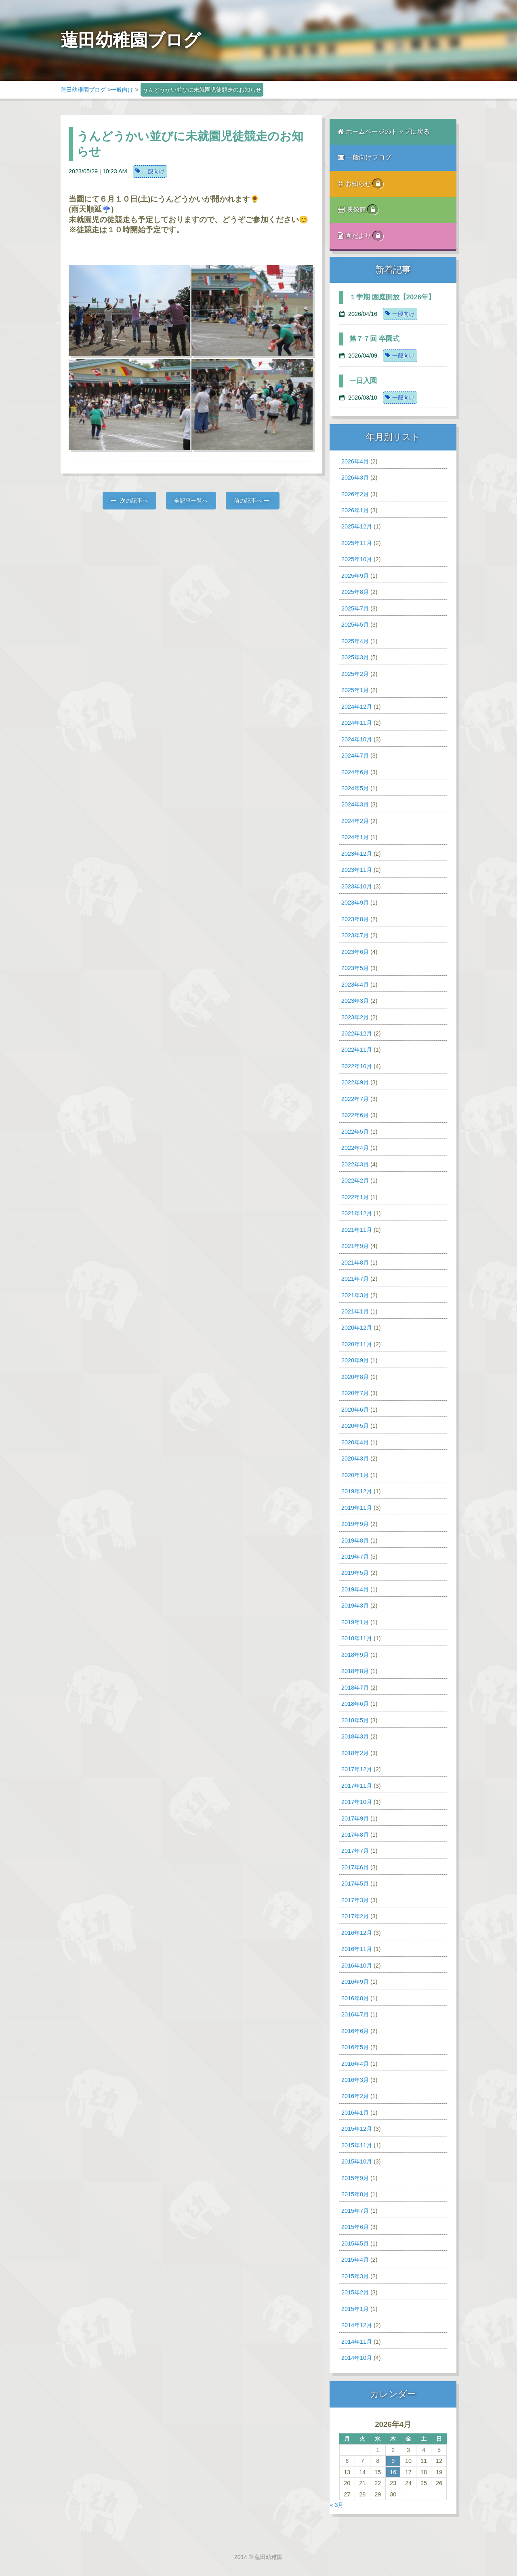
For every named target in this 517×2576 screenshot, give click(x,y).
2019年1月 (355, 1622)
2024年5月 (355, 788)
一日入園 (363, 381)
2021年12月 (356, 1213)
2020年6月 (355, 1409)
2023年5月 (355, 968)
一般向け (122, 89)
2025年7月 (355, 608)
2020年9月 (355, 1360)
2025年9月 (355, 575)
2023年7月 (355, 935)
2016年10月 (356, 1965)
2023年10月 (356, 886)
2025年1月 (355, 690)
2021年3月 (355, 1295)
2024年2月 (355, 821)
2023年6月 (355, 952)
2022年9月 (355, 1082)
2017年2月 (355, 1916)
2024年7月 (355, 755)
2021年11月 (356, 1230)
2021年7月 (355, 1278)
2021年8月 (355, 1262)
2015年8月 (355, 2194)
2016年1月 (355, 2112)
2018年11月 (356, 1638)
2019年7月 (355, 1556)
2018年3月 (355, 1736)
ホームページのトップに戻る (384, 131)
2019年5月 (355, 1573)
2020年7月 (355, 1393)
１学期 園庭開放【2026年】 (392, 297)
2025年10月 (356, 559)
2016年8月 (355, 1998)
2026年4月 (355, 461)
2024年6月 (355, 772)
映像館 (358, 210)
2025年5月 (355, 624)
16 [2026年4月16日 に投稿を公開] (393, 2472)
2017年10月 (356, 1802)
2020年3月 (355, 1458)
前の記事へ (251, 500)
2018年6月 (355, 1703)
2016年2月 (355, 2096)
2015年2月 (355, 2292)
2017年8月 (355, 1834)
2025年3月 (355, 657)
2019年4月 (355, 1589)
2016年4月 (355, 2063)
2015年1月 (355, 2309)
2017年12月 (356, 1769)
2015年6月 (355, 2227)
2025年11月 (356, 543)
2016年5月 (355, 2047)
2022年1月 (355, 1197)
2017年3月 (355, 1900)
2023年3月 (355, 1001)
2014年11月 (356, 2341)
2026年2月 (355, 494)
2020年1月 (355, 1475)
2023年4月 (355, 984)
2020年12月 (356, 1327)
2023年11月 (356, 870)
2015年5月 (355, 2243)
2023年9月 (355, 902)
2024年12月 (356, 706)
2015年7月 (355, 2211)
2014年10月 (356, 2358)
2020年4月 (355, 1442)
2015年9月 (355, 2178)
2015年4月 (355, 2259)
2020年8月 (355, 1377)
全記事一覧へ (191, 500)
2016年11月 (356, 1949)
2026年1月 (355, 510)
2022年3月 (355, 1164)
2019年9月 (355, 1524)
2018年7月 (355, 1687)
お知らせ (360, 184)
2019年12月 (356, 1491)
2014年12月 (356, 2325)
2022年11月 (356, 1049)
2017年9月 (355, 1818)
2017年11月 (356, 1786)
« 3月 (336, 2505)
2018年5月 (355, 1720)
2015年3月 (355, 2276)
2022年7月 (355, 1099)
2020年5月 (355, 1426)
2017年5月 (355, 1883)
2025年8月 (355, 592)
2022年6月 (355, 1115)
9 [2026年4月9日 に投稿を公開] (393, 2461)
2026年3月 (355, 477)
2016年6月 (355, 2031)
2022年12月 (356, 1033)
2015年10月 (356, 2161)
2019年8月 (355, 1540)
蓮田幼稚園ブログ (83, 89)
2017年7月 (355, 1851)
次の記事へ (129, 500)
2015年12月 (356, 2129)
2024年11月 (356, 723)
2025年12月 (356, 526)
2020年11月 (356, 1344)
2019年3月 (355, 1605)
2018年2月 (355, 1753)
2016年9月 (355, 1981)
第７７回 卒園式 (374, 339)
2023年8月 (355, 919)
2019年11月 (356, 1508)
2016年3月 (355, 2080)
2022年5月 (355, 1131)
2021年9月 (355, 1246)
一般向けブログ (364, 157)
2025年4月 (355, 641)
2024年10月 (356, 739)
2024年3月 (355, 804)
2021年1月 (355, 1311)
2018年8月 (355, 1671)
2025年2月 (355, 674)
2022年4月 (355, 1148)
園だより (360, 236)
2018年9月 (355, 1655)
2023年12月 (356, 853)
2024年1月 (355, 837)
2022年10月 (356, 1066)
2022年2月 (355, 1180)
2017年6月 (355, 1867)
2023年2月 (355, 1017)
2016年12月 (356, 1933)
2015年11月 (356, 2145)
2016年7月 (355, 2014)
